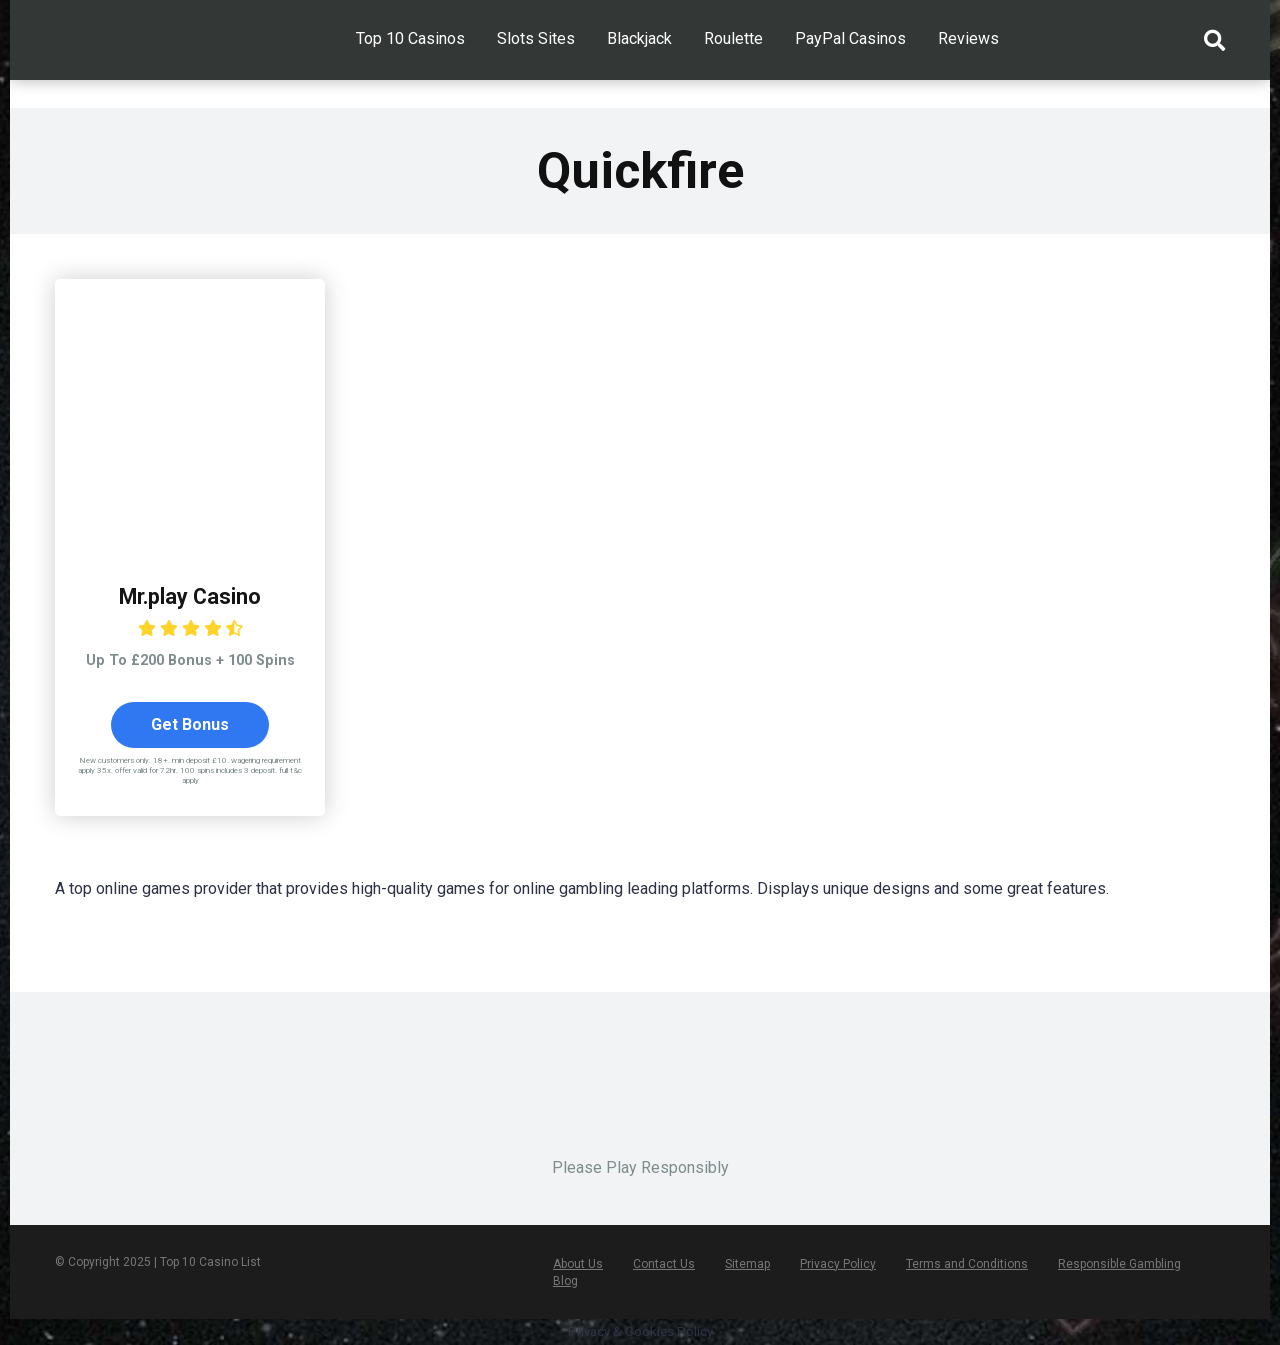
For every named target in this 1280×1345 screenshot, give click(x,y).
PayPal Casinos (850, 38)
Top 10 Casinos (410, 38)
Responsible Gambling (1119, 1264)
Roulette (733, 38)
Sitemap (747, 1264)
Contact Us (664, 1264)
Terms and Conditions (967, 1264)
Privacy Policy (838, 1264)
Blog (565, 1281)
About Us (578, 1264)
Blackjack (639, 38)
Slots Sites (536, 38)
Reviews (968, 38)
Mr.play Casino (190, 596)
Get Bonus (190, 724)
